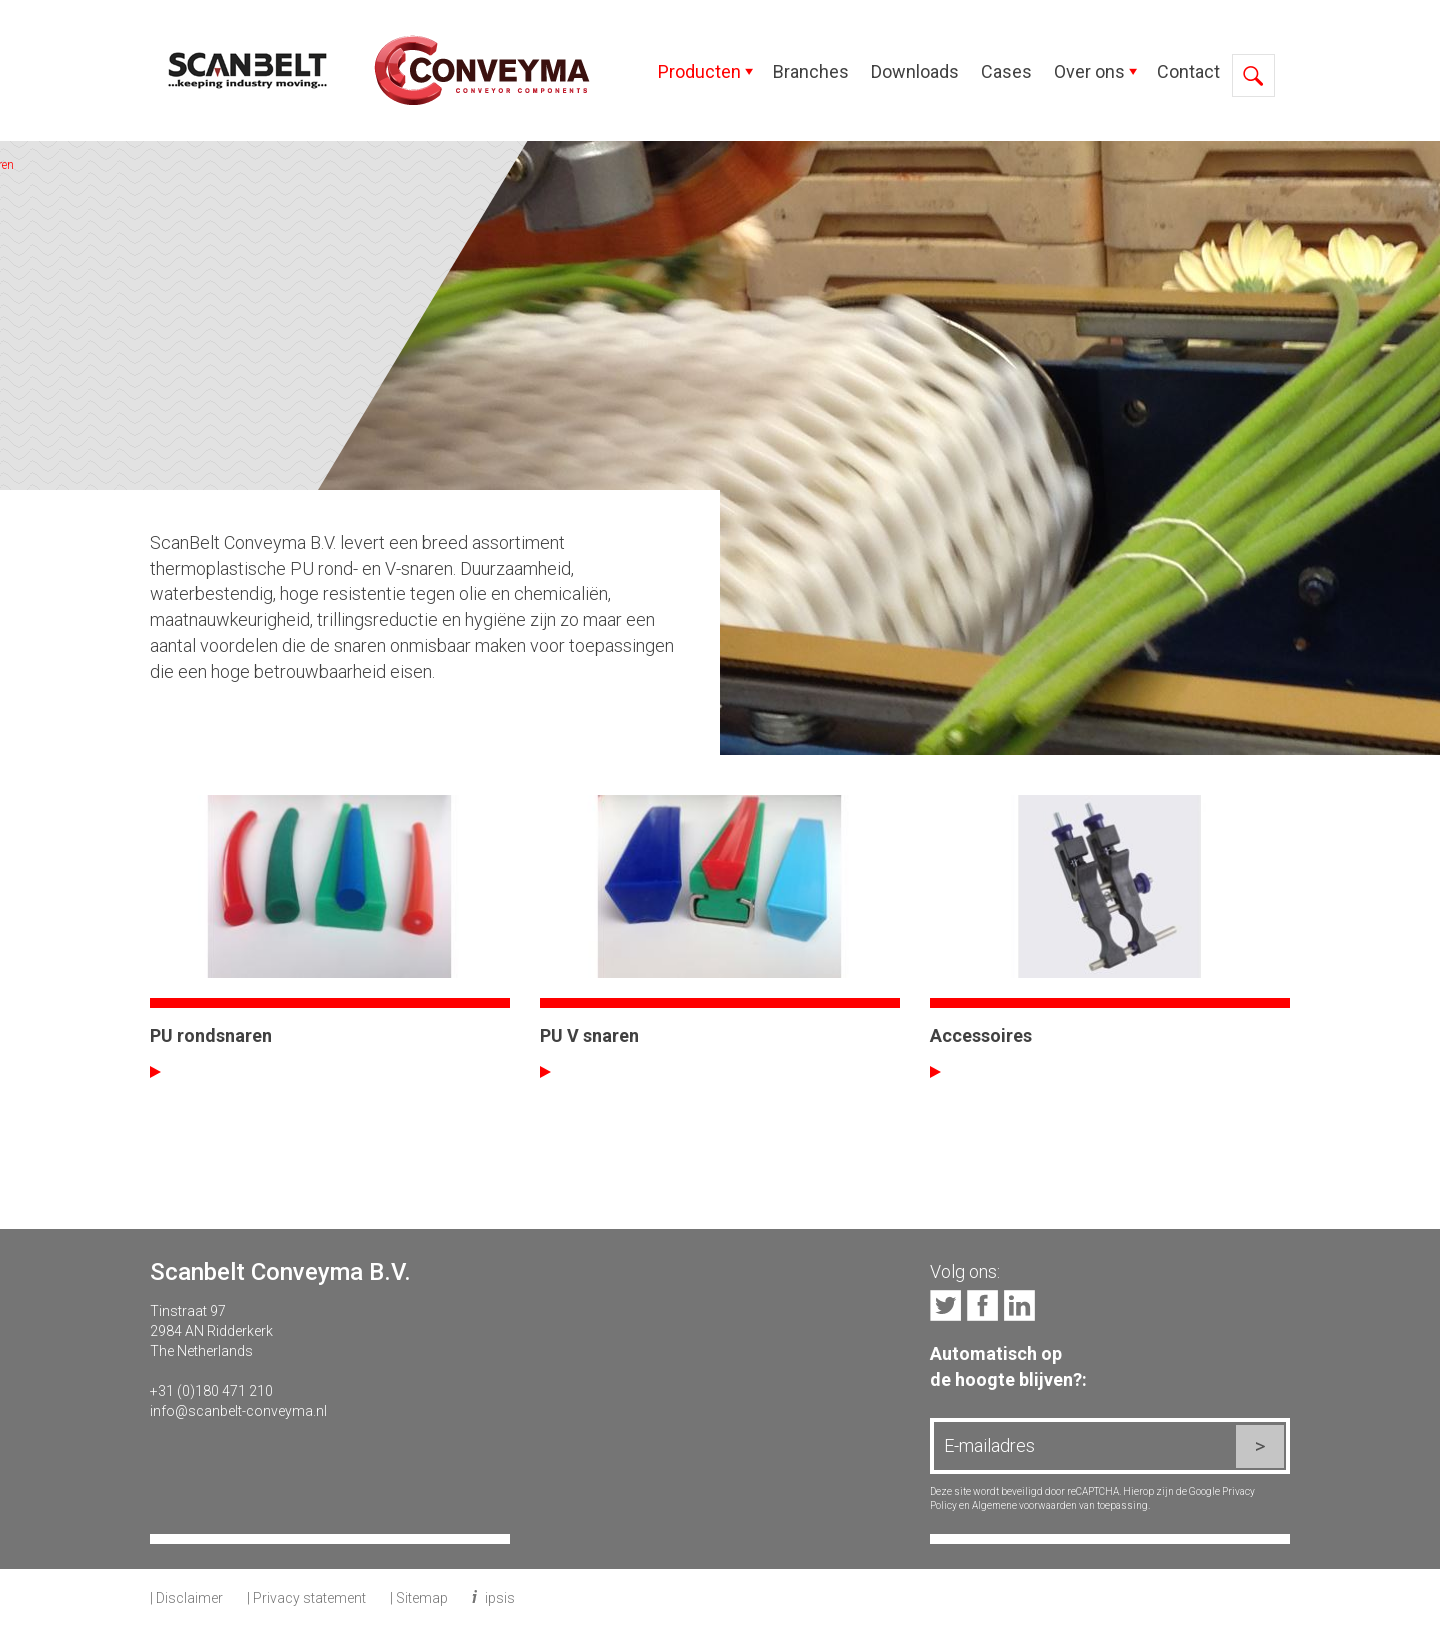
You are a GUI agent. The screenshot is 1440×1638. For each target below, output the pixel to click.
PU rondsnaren (211, 1035)
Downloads (915, 71)
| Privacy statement (306, 1598)
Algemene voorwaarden (1024, 1505)
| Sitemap (419, 1598)
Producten (699, 71)
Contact (1188, 71)
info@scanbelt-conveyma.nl (238, 1411)
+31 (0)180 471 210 (211, 1391)
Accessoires (981, 1035)
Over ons (1089, 71)
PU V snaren (589, 1035)
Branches (811, 71)
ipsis (500, 1598)
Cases (1006, 71)
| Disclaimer (186, 1598)
